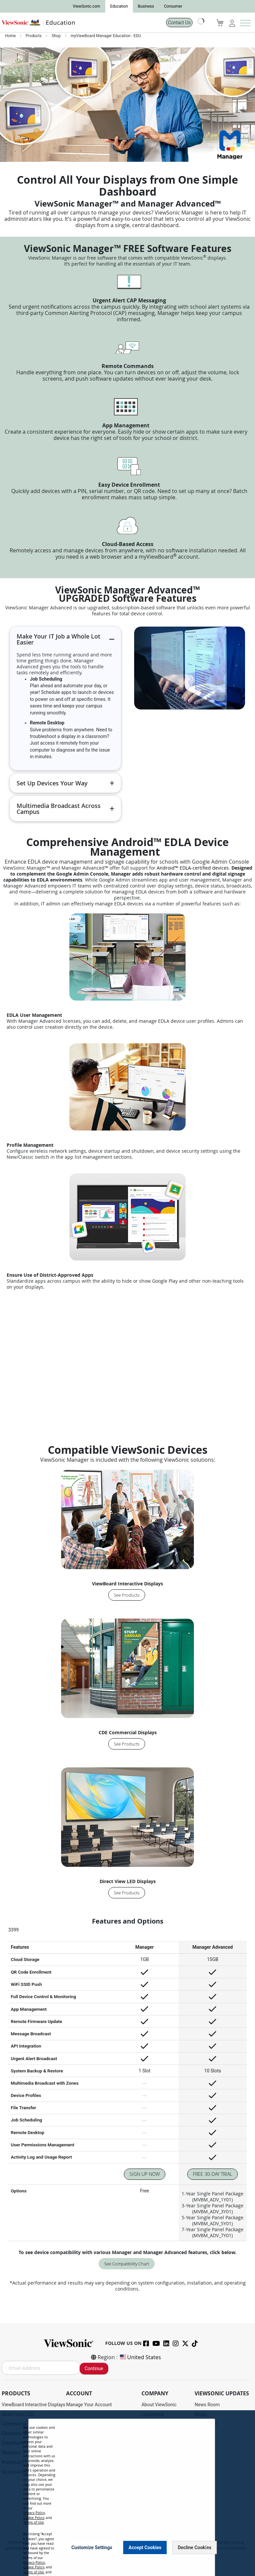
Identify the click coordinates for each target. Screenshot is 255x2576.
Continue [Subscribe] (94, 2368)
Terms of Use (33, 2522)
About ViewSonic (159, 2404)
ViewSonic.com (86, 6)
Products (34, 35)
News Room (207, 2404)
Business (146, 6)
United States (140, 2357)
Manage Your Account (89, 2404)
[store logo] (80, 23)
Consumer (173, 6)
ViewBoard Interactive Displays (33, 2404)
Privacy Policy (34, 2513)
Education (119, 6)
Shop (56, 35)
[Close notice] (206, 2547)
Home (11, 35)
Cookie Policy (33, 2518)
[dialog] (127, 2493)
